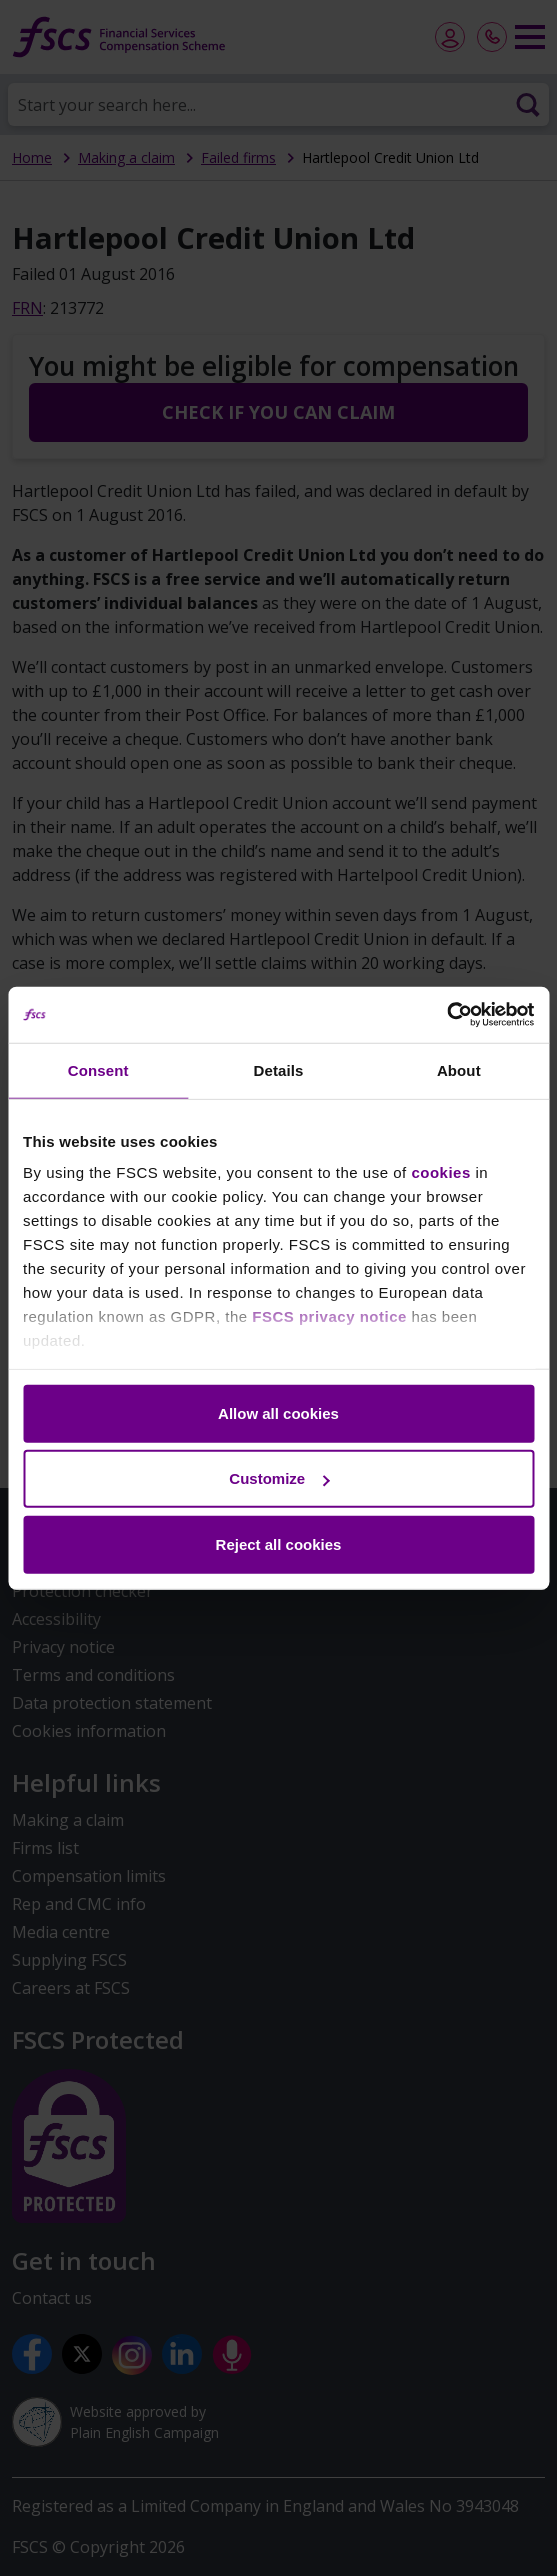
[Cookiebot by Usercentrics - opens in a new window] (446, 1015)
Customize (279, 1478)
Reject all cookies (279, 1543)
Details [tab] (279, 1069)
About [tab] (459, 1069)
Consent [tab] (98, 1069)
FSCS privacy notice (329, 1316)
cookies (440, 1172)
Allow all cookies (278, 1412)
